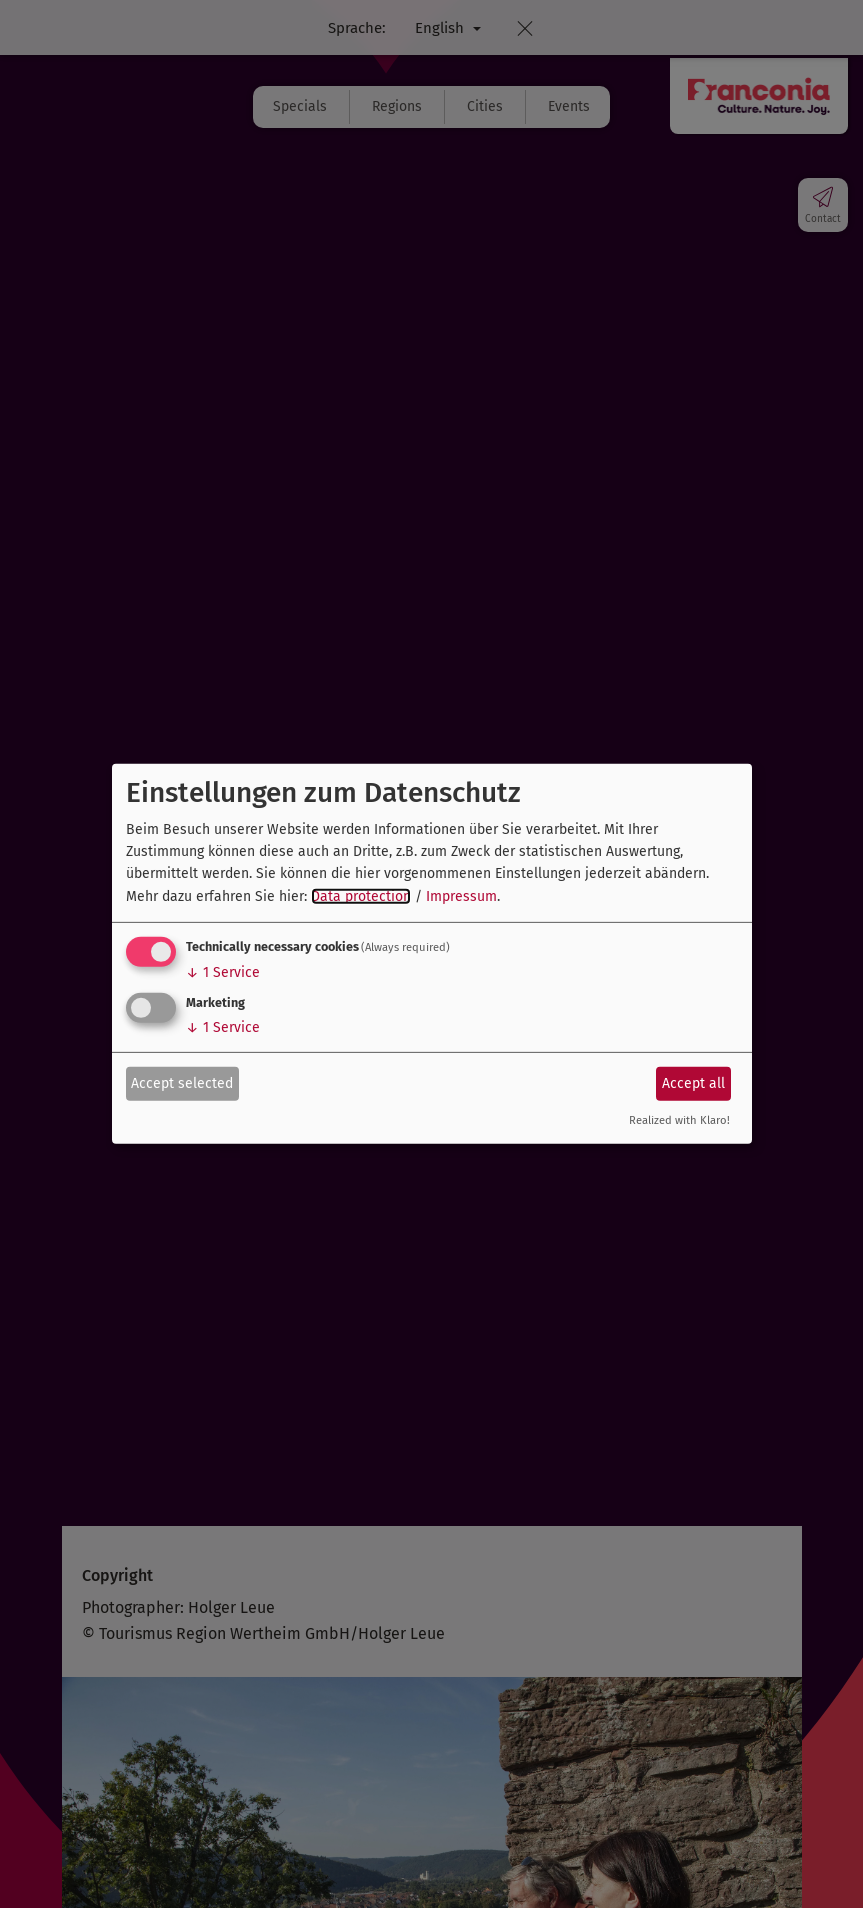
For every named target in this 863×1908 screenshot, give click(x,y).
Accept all (693, 1082)
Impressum (461, 896)
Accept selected (182, 1082)
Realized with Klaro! (679, 1120)
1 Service (223, 972)
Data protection (361, 896)
